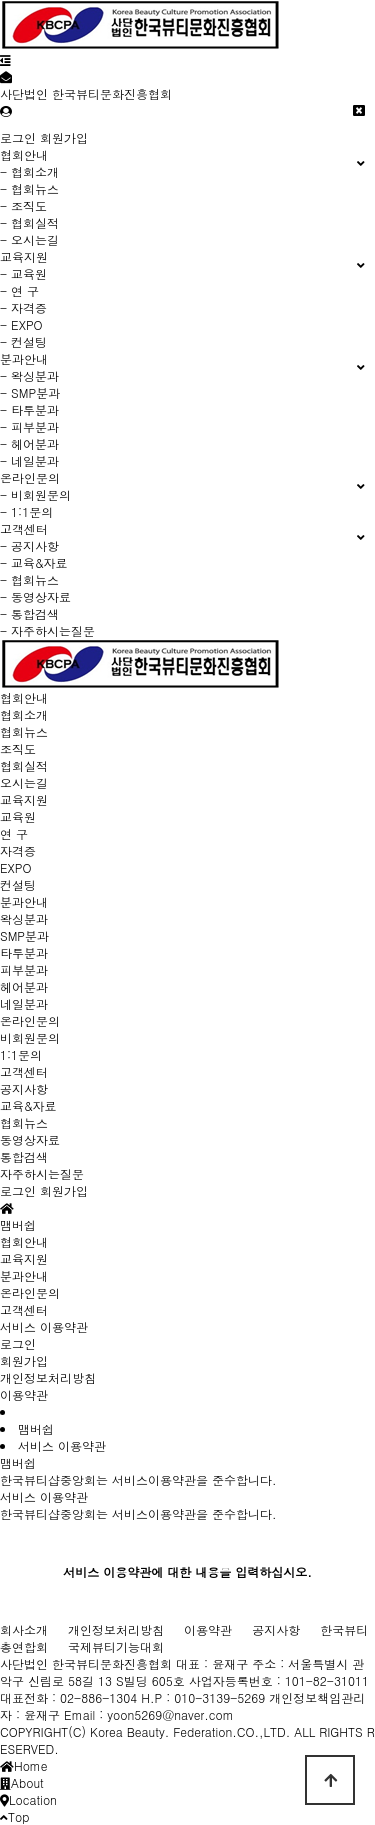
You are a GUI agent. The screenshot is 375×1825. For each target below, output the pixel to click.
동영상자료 (30, 1139)
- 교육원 (23, 273)
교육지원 (24, 799)
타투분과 (24, 952)
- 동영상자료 (35, 596)
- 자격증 (23, 307)
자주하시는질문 (42, 1173)
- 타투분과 (29, 409)
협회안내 (24, 697)
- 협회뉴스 (29, 188)
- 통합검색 (29, 613)
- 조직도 (23, 205)
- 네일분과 (29, 460)
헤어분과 (24, 986)
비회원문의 (30, 1037)
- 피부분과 (29, 426)
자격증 (18, 850)
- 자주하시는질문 (47, 630)
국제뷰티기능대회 (116, 1646)
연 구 (14, 833)
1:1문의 (21, 1054)
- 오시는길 (29, 239)
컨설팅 (18, 884)
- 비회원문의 (35, 494)
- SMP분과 (30, 392)
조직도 (18, 748)
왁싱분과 (24, 918)
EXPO (16, 867)
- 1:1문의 (26, 511)
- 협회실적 (29, 222)
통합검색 (24, 1156)
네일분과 (24, 1003)
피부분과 (24, 969)
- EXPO (21, 324)
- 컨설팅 (23, 341)
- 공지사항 (29, 545)
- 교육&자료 (34, 562)
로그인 (18, 137)
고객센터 (24, 1071)
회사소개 (24, 1629)
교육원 (18, 816)
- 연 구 (19, 290)
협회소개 (24, 714)
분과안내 (24, 901)
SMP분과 (24, 935)
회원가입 (64, 137)
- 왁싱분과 (29, 375)
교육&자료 (28, 1105)
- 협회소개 (29, 171)
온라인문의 (30, 1020)
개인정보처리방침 (48, 1377)
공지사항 (24, 1088)
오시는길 (24, 782)
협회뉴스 (24, 731)
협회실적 (24, 765)
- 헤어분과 (29, 443)
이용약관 (24, 1394)
